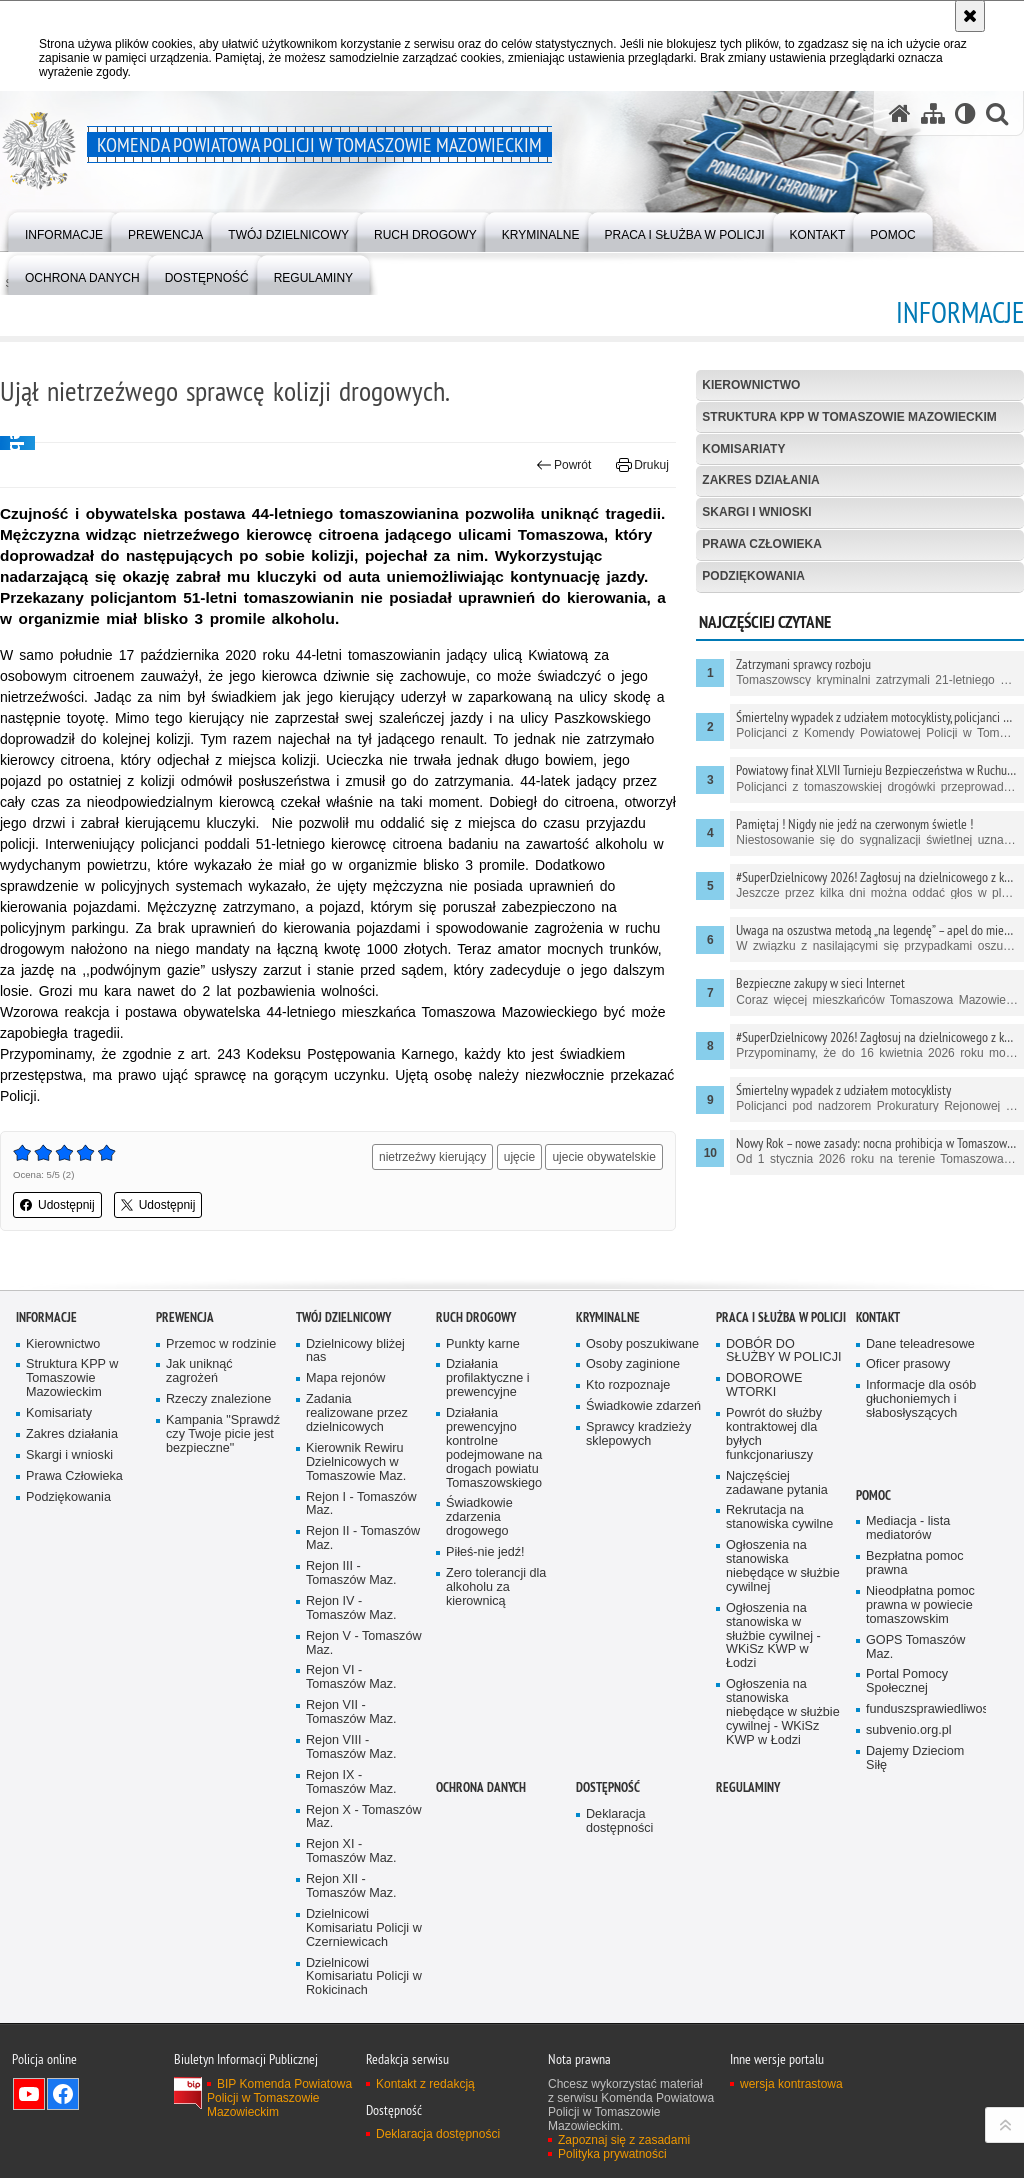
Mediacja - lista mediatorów (908, 1528)
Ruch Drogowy (476, 1317)
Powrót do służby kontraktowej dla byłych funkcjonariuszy (774, 1434)
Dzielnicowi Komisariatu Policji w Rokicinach (364, 1977)
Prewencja (185, 1317)
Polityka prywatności (612, 2154)
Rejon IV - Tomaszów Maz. (351, 1608)
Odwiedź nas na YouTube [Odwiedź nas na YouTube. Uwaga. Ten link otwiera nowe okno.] (29, 2094)
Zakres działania (760, 480)
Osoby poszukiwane (642, 1344)
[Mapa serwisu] (933, 113)
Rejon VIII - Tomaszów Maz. (351, 1747)
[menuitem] (64, 230)
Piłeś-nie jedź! (485, 1552)
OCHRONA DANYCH (481, 1787)
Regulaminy (748, 1787)
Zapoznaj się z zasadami (624, 2140)
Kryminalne (608, 1317)
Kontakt (878, 1317)
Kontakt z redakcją (425, 2084)
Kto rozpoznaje (628, 1385)
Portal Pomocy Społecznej (907, 1681)
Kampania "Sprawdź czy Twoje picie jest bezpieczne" (223, 1434)
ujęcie (519, 1157)
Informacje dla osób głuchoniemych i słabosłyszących (921, 1399)
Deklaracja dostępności (619, 1821)
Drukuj (642, 465)
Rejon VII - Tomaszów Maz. (351, 1712)
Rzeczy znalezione (218, 1399)
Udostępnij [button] (57, 1205)
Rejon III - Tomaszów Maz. (351, 1573)
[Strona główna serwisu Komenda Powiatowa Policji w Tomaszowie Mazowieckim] (900, 113)
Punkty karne (483, 1344)
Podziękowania (753, 576)
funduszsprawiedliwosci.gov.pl (924, 1709)
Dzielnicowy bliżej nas (355, 1351)
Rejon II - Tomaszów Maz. (363, 1538)
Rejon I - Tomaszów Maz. (361, 1504)
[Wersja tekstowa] (965, 113)
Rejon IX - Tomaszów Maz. (351, 1782)
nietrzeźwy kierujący (432, 1157)
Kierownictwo (751, 385)
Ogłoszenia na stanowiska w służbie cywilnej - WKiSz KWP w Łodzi (773, 1636)
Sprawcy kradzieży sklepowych (638, 1434)
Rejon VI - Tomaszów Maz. (351, 1677)
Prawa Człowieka (762, 544)
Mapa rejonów (345, 1378)
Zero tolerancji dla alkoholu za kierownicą (496, 1587)
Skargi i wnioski (756, 512)
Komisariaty (743, 449)
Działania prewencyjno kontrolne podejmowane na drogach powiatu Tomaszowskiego (494, 1448)
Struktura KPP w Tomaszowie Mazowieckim (849, 417)
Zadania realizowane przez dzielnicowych (357, 1413)
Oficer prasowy (908, 1364)
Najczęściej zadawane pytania (777, 1483)
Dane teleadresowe (920, 1344)
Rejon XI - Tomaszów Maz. (351, 1851)
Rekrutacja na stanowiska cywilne (779, 1517)
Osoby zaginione (633, 1364)
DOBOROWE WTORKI (764, 1385)
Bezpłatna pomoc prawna (915, 1563)
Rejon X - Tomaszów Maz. (364, 1817)
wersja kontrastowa (791, 2084)
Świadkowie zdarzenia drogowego (479, 1517)
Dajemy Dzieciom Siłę (915, 1758)
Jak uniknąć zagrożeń (199, 1371)
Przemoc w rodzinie (221, 1344)
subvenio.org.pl (909, 1730)
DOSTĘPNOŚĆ (608, 1787)
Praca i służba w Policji (781, 1317)
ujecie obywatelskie (603, 1157)
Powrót (564, 465)
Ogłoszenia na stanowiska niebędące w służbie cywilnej (783, 1566)
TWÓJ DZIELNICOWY (343, 1317)
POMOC (873, 1495)
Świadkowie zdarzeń (643, 1406)
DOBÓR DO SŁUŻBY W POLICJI (784, 1351)
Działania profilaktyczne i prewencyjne (488, 1378)
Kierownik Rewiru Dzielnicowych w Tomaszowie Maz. (356, 1462)
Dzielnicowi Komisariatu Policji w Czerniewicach (364, 1928)
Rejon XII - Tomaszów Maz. (351, 1886)
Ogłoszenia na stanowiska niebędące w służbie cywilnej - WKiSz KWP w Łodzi (783, 1712)
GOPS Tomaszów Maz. (915, 1647)
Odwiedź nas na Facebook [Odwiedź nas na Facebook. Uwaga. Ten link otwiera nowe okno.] (63, 2094)
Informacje (46, 1317)
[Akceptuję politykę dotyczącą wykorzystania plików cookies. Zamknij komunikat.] (970, 16)
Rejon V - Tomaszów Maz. (364, 1643)
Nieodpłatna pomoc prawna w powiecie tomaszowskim (920, 1605)
